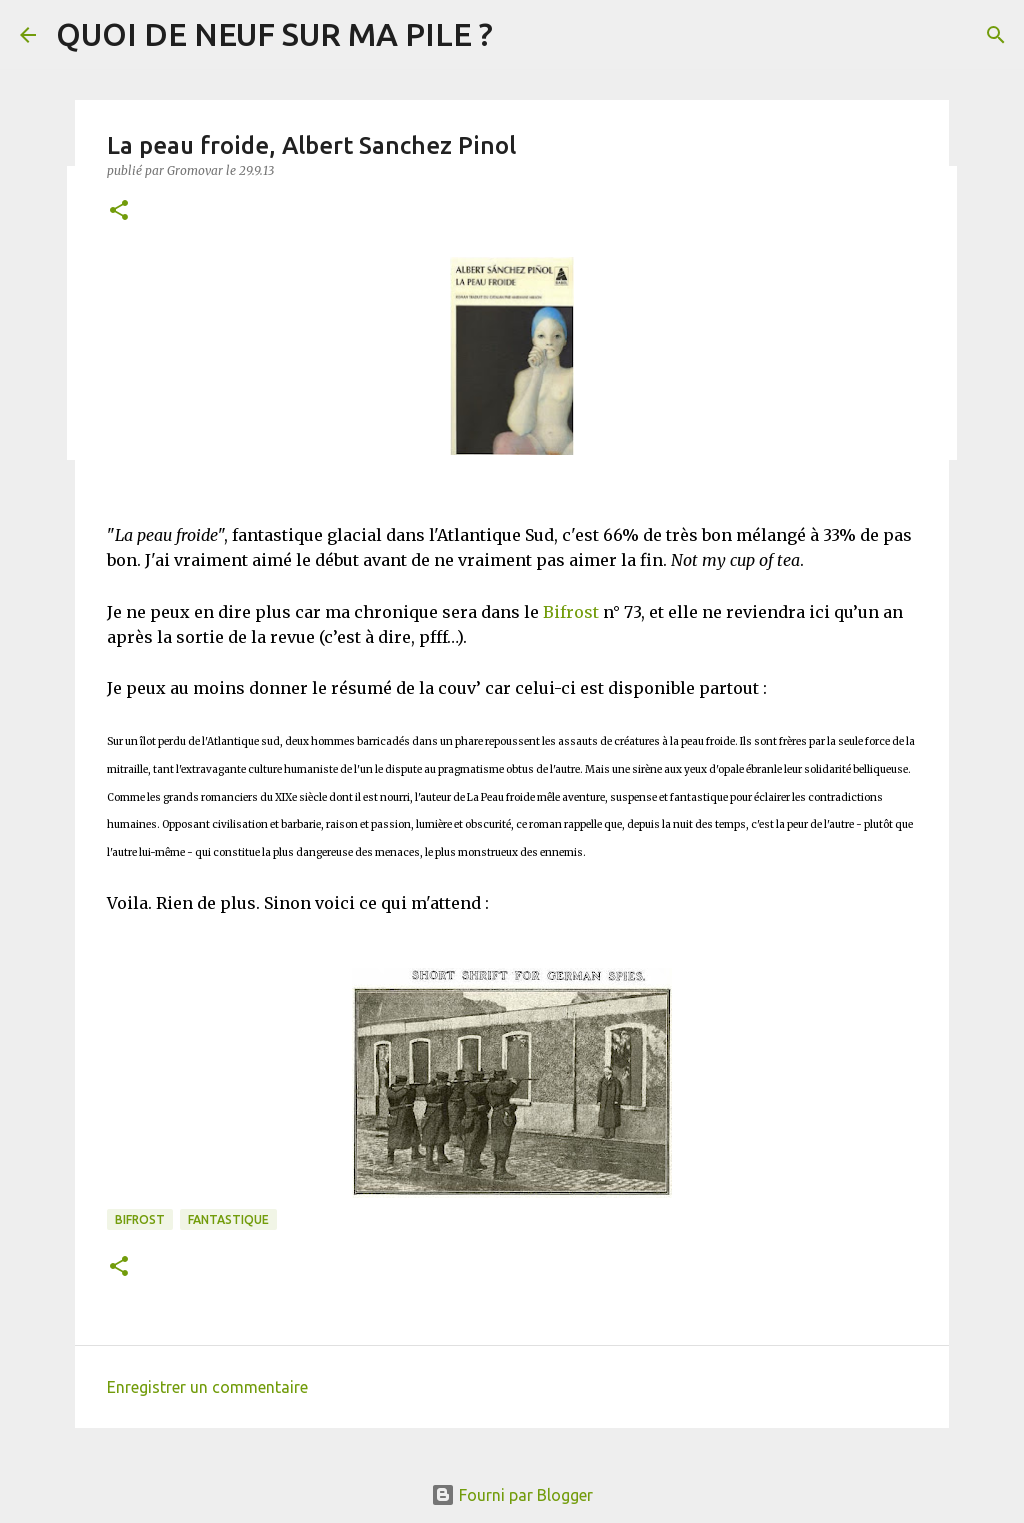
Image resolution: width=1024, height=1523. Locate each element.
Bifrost (571, 612)
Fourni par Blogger (512, 1495)
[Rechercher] (996, 35)
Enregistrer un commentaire (207, 1387)
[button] (119, 211)
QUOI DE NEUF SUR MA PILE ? (274, 34)
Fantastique (228, 1219)
